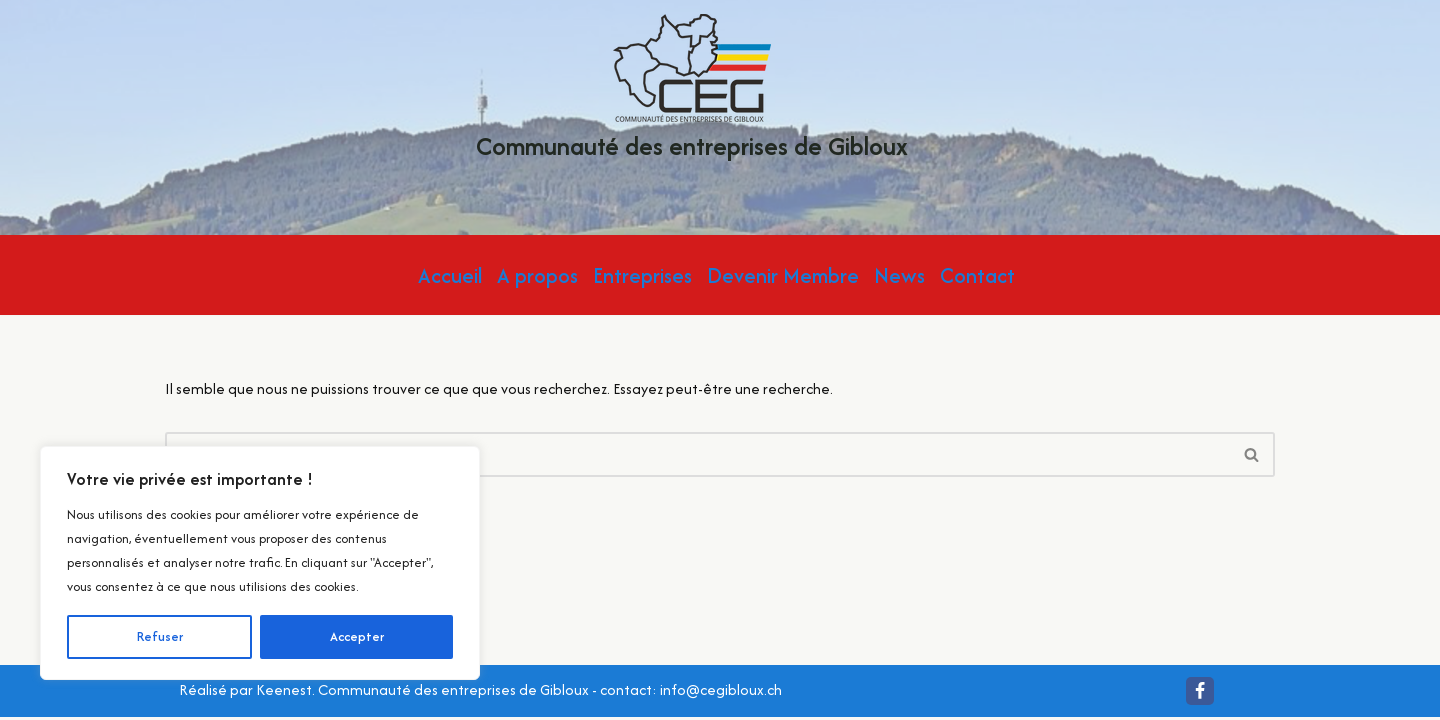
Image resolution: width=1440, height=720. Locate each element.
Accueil (450, 275)
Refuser (160, 636)
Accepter (357, 636)
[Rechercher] (697, 454)
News (899, 275)
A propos (537, 275)
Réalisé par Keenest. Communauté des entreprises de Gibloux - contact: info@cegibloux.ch (480, 692)
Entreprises (642, 275)
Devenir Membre (783, 275)
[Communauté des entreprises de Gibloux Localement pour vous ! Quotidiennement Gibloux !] (692, 92)
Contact (977, 275)
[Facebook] (1200, 694)
